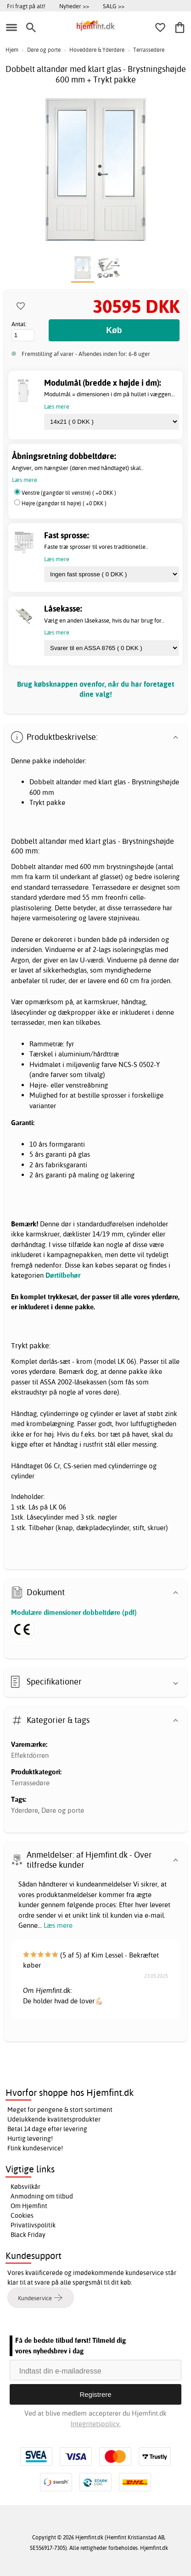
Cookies (22, 2215)
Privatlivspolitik (33, 2225)
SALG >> (113, 6)
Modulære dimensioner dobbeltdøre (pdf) (74, 1612)
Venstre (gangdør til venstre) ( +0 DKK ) (69, 492)
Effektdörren (30, 1755)
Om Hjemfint (29, 2206)
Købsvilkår (25, 2186)
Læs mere (58, 1925)
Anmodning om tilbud (42, 2196)
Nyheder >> (74, 6)
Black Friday (28, 2235)
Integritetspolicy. (96, 2423)
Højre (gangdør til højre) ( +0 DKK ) (64, 503)
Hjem (12, 49)
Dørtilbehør (62, 1275)
